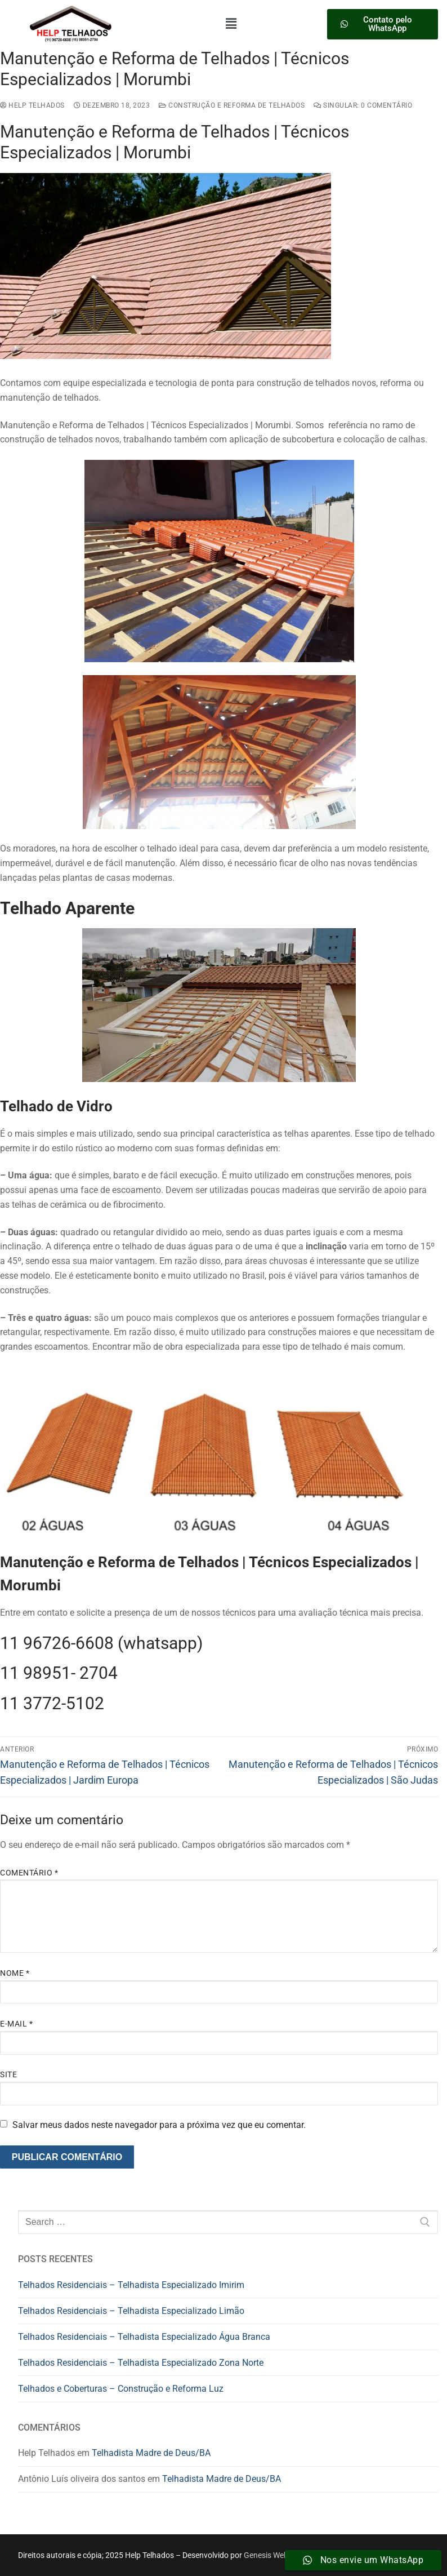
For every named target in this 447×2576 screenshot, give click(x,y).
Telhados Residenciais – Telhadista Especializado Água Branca (144, 2336)
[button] (230, 24)
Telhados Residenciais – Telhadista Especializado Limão (131, 2310)
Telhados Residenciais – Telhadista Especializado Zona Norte (140, 2362)
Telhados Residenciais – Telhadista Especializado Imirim (131, 2285)
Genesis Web (266, 2555)
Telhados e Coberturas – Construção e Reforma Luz (121, 2388)
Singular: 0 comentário (363, 105)
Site (8, 2074)
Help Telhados (32, 105)
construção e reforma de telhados (232, 105)
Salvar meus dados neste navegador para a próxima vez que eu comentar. (159, 2125)
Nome (14, 1973)
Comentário (29, 1872)
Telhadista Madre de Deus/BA (151, 2453)
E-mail (16, 2023)
